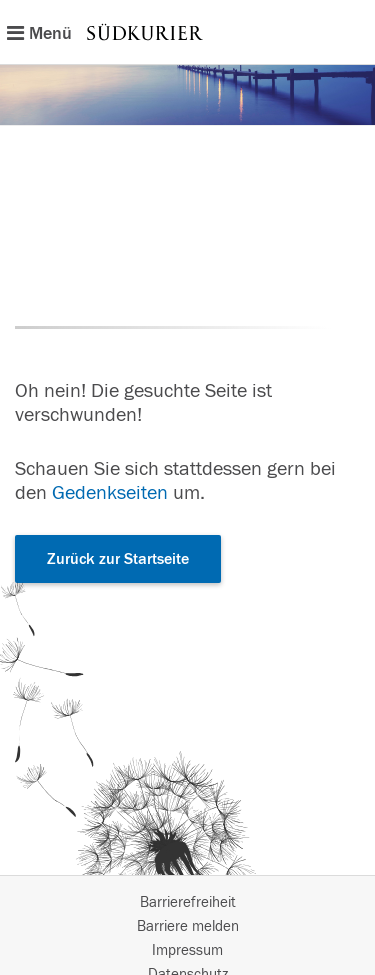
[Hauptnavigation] (187, 32)
